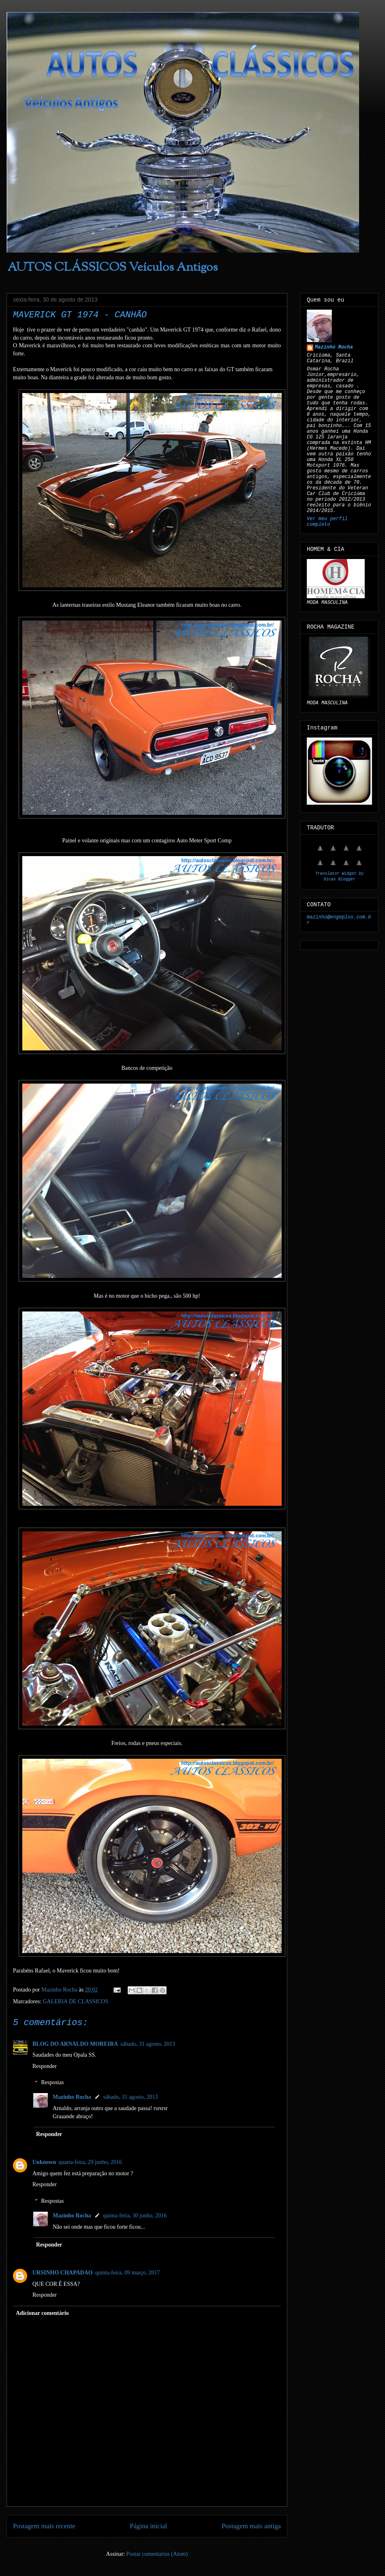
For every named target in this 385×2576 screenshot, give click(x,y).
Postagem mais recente (44, 2526)
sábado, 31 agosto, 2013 (147, 2044)
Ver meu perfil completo (327, 521)
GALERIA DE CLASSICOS (75, 2001)
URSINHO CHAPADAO (62, 2273)
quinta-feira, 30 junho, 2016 (135, 2216)
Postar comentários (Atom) (157, 2554)
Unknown (44, 2162)
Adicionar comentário (42, 2313)
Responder (44, 2066)
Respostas (52, 2083)
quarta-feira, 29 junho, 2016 (90, 2162)
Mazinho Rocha (72, 2097)
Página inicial (148, 2526)
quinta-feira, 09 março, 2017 (127, 2273)
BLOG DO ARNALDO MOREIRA (75, 2044)
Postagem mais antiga (251, 2526)
